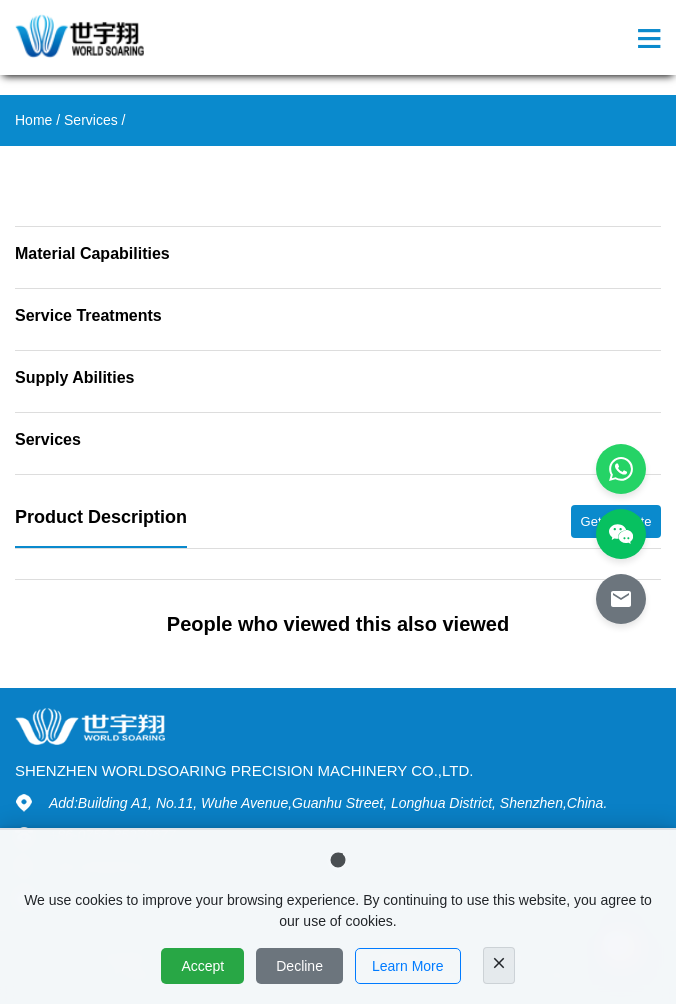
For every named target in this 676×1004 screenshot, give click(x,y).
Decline (299, 966)
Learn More (408, 966)
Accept (202, 966)
